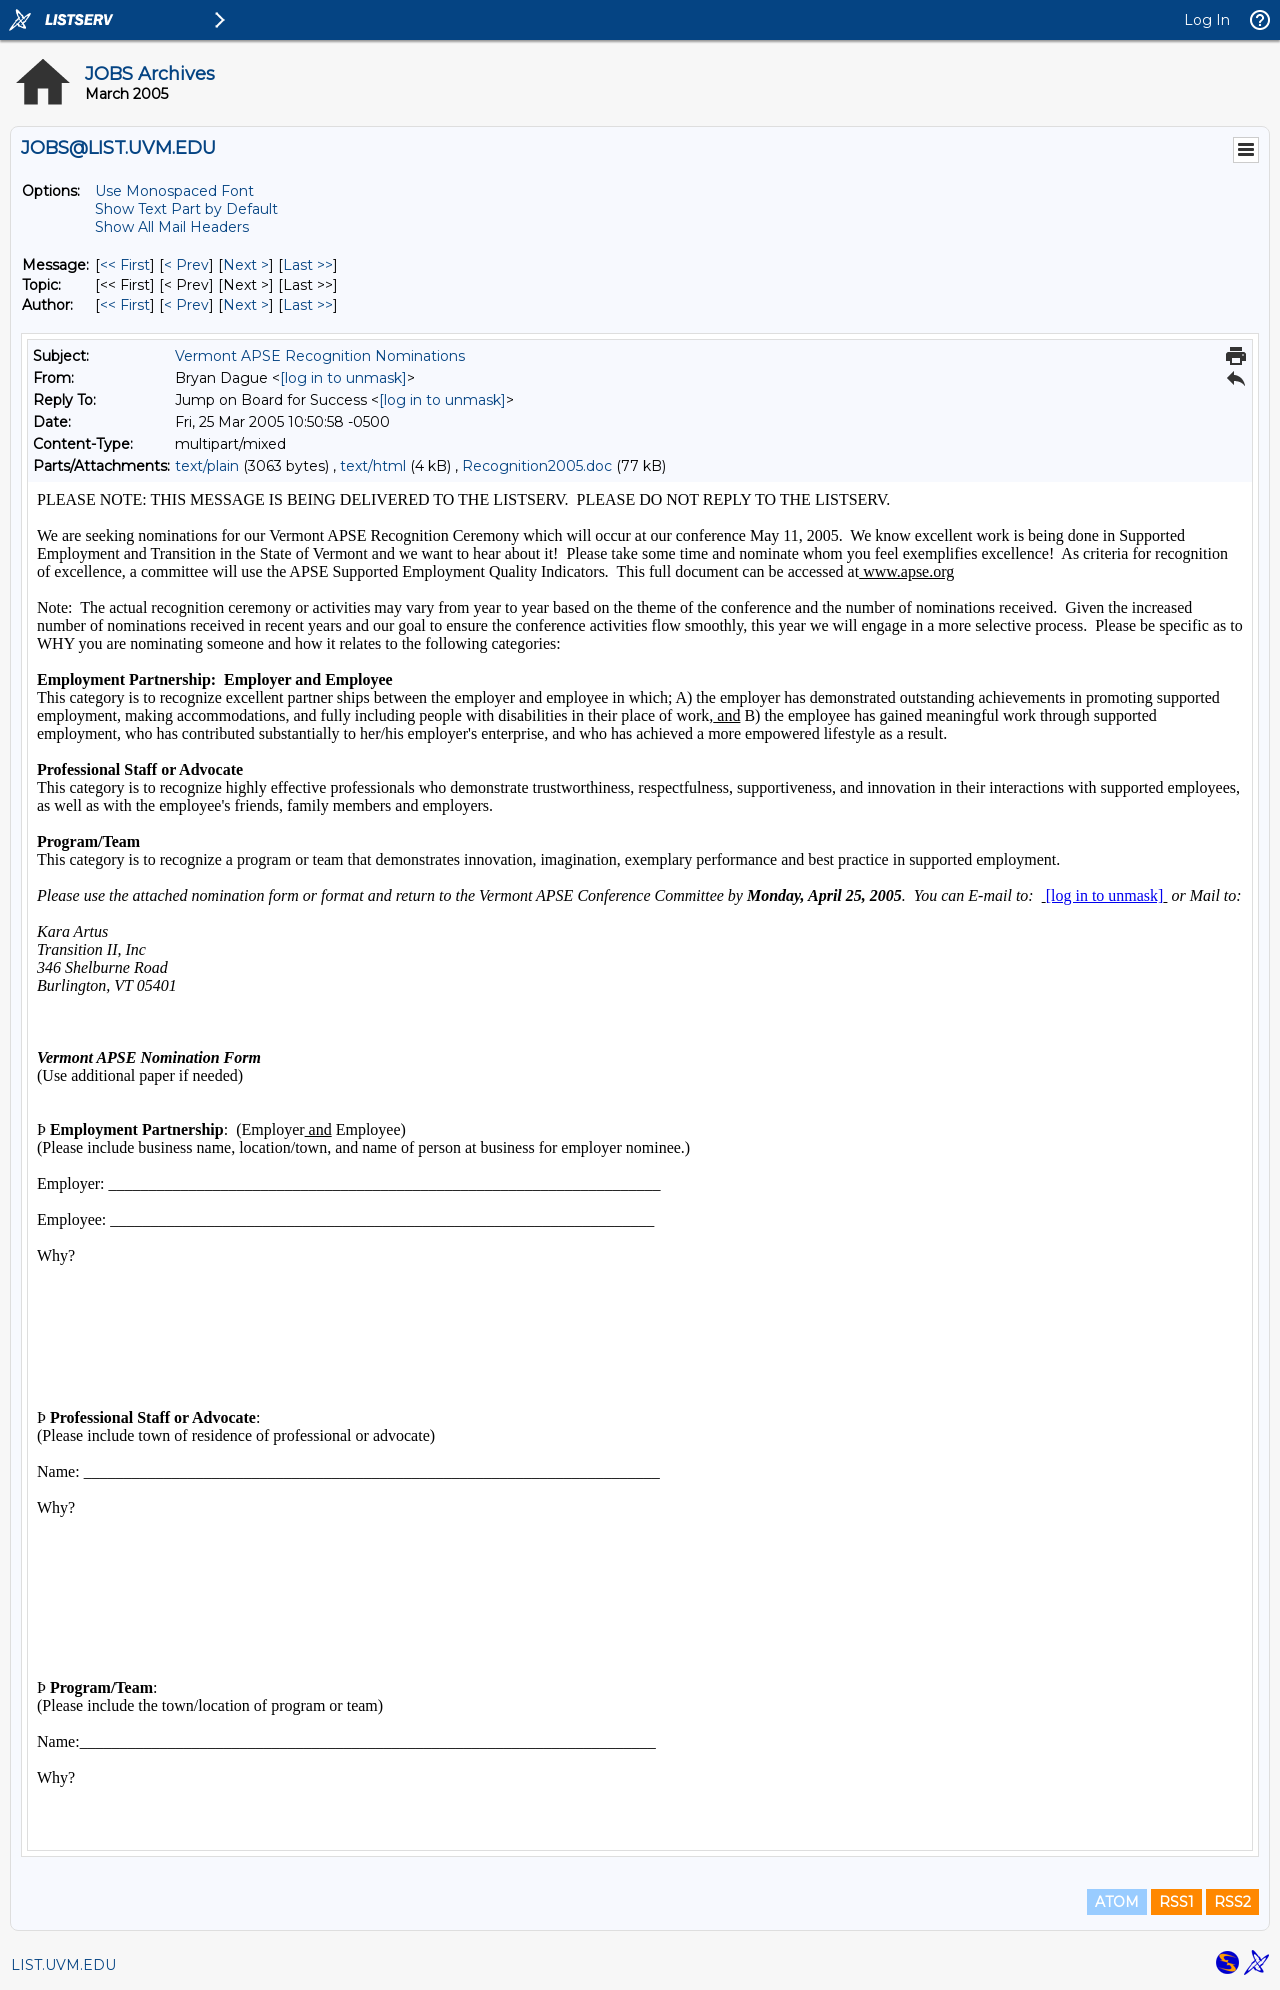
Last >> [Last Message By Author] (308, 305)
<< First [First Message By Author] (125, 305)
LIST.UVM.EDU (63, 1965)
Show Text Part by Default (186, 209)
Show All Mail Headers (172, 227)
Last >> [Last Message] (308, 265)
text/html (373, 466)
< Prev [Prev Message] (186, 265)
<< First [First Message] (125, 265)
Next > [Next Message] (246, 265)
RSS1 (1176, 1902)
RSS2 (1232, 1902)
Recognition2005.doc (537, 466)
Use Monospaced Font (174, 191)
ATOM (1117, 1902)
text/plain (207, 466)
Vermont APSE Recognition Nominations (320, 356)
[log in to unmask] (343, 378)
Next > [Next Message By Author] (246, 305)
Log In (1207, 20)
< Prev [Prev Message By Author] (186, 305)
